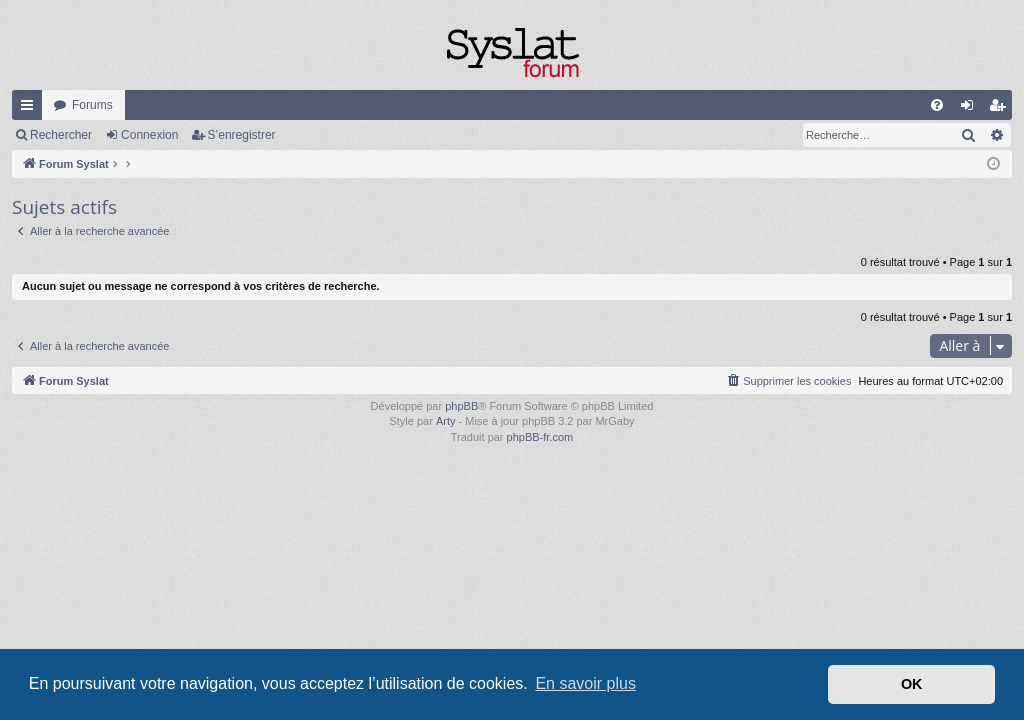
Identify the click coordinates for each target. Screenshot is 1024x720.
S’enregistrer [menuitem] (1001, 109)
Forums (92, 105)
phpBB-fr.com (540, 437)
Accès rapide (31, 109)
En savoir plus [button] (585, 683)
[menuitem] (937, 105)
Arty (446, 421)
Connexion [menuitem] (971, 109)
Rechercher (61, 135)
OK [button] (912, 684)
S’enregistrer (242, 135)
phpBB (461, 406)
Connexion (149, 135)
